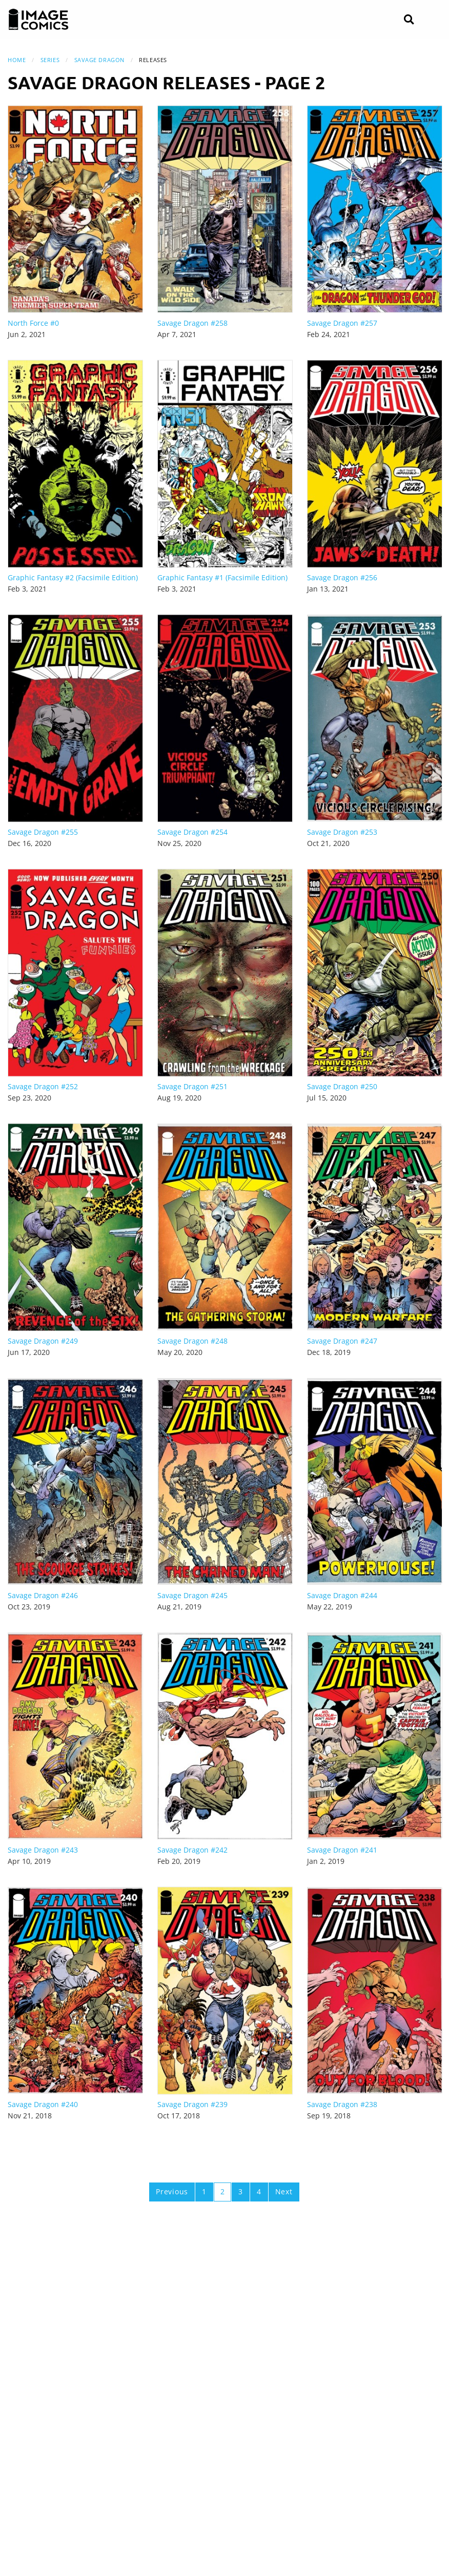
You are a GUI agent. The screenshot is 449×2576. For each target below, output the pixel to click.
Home (17, 60)
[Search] (408, 19)
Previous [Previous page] (172, 2191)
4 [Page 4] (259, 2191)
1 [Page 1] (204, 2191)
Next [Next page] (284, 2191)
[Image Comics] (38, 19)
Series (49, 60)
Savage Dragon (99, 60)
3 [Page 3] (240, 2191)
